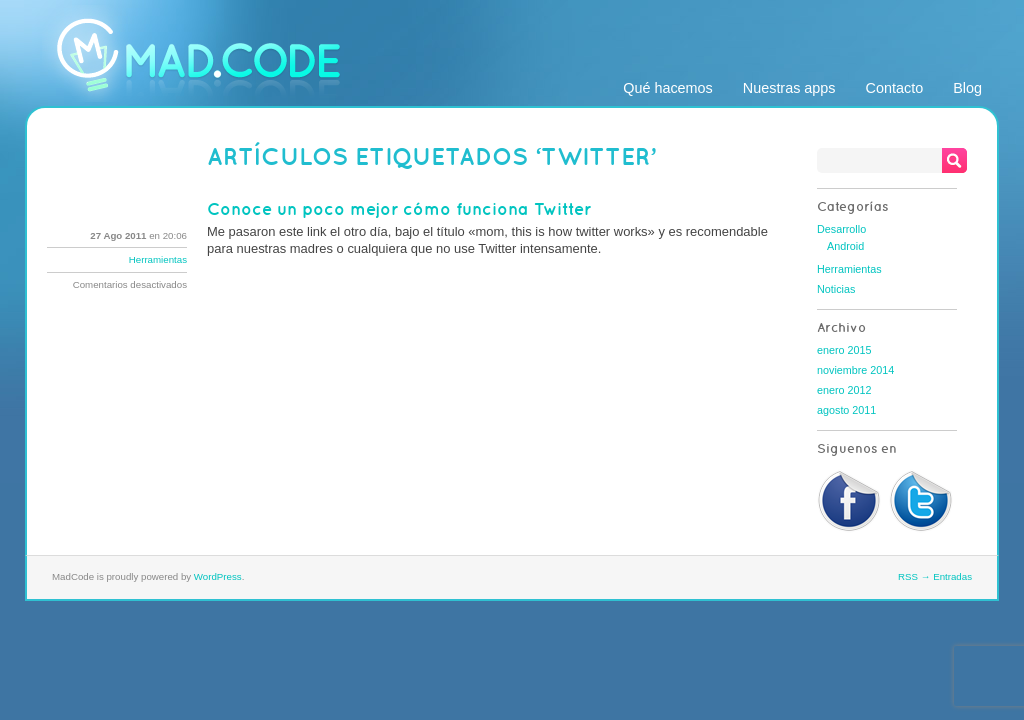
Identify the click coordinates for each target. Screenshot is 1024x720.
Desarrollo (841, 229)
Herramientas (158, 259)
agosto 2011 (846, 410)
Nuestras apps (789, 88)
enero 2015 (844, 350)
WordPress (218, 576)
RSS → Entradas (935, 576)
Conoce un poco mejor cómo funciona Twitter (399, 209)
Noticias (836, 289)
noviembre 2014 (855, 370)
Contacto (895, 88)
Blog (967, 88)
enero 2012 (844, 390)
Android (845, 246)
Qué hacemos (668, 88)
